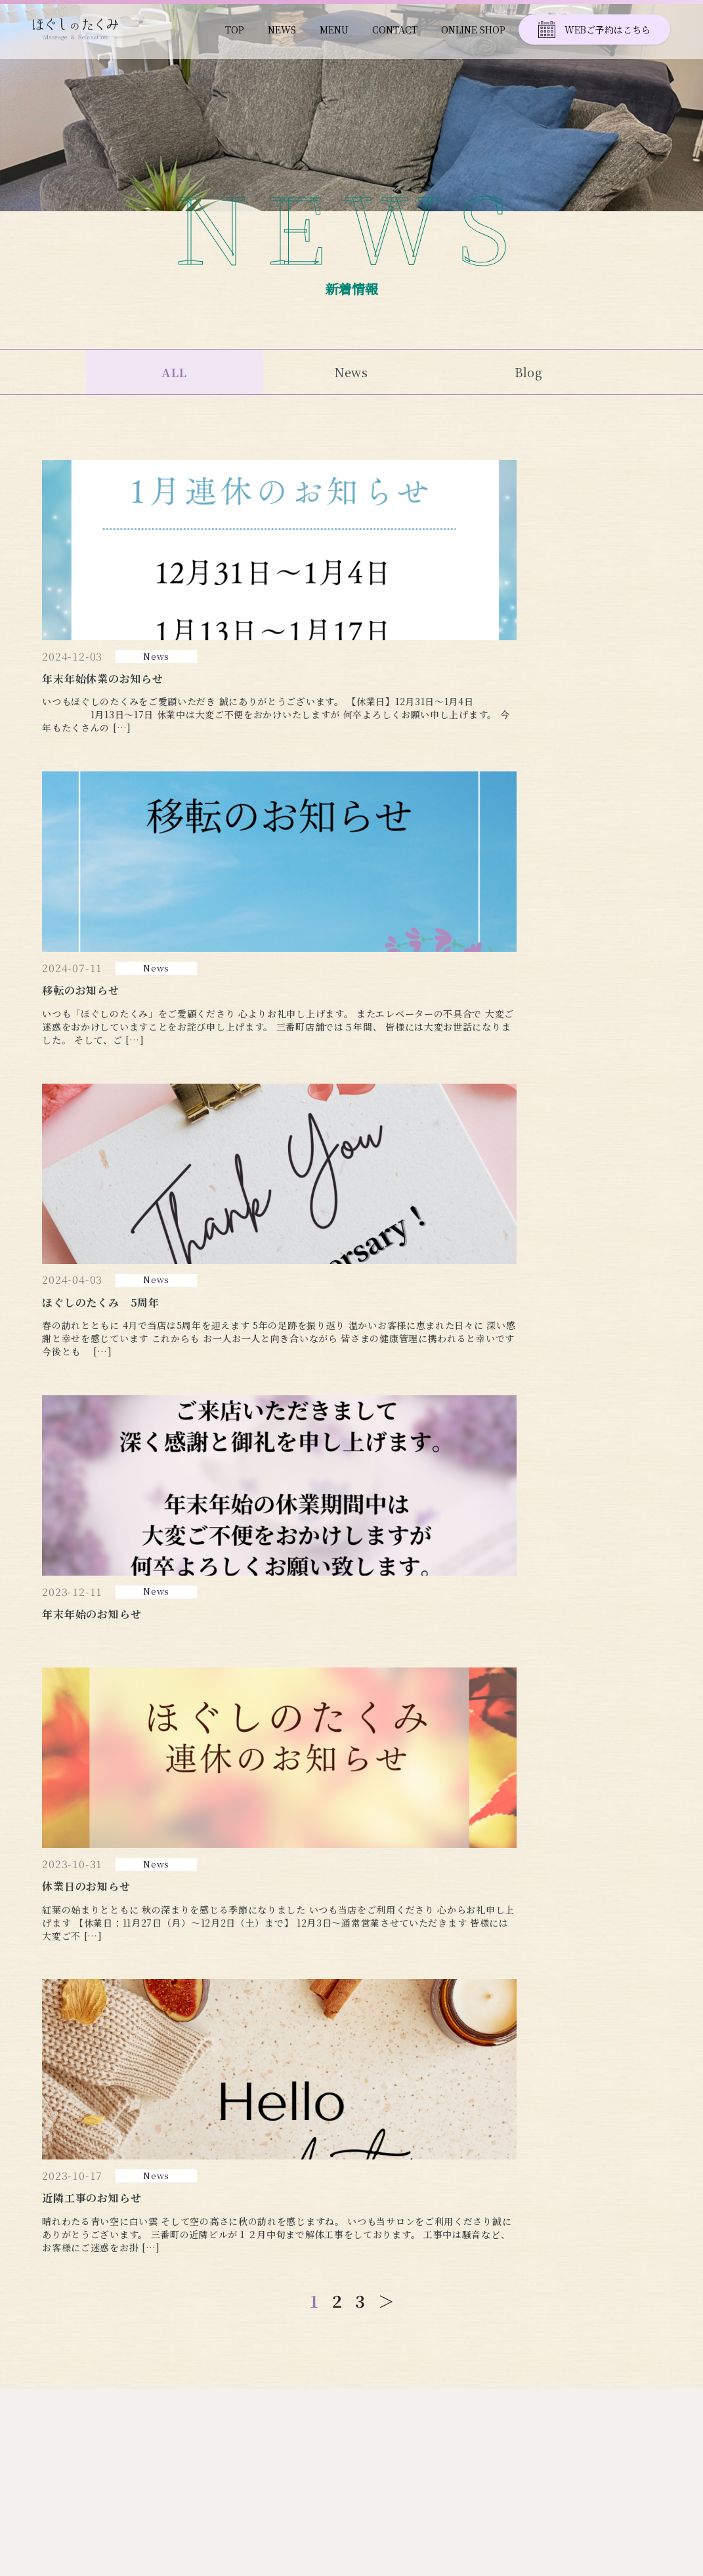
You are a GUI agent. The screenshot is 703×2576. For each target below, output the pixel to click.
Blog (529, 371)
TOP (234, 29)
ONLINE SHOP (473, 29)
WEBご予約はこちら (594, 30)
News (352, 371)
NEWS (282, 29)
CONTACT (394, 29)
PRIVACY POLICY (625, 2387)
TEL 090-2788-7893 (90, 2362)
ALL (174, 371)
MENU (334, 29)
